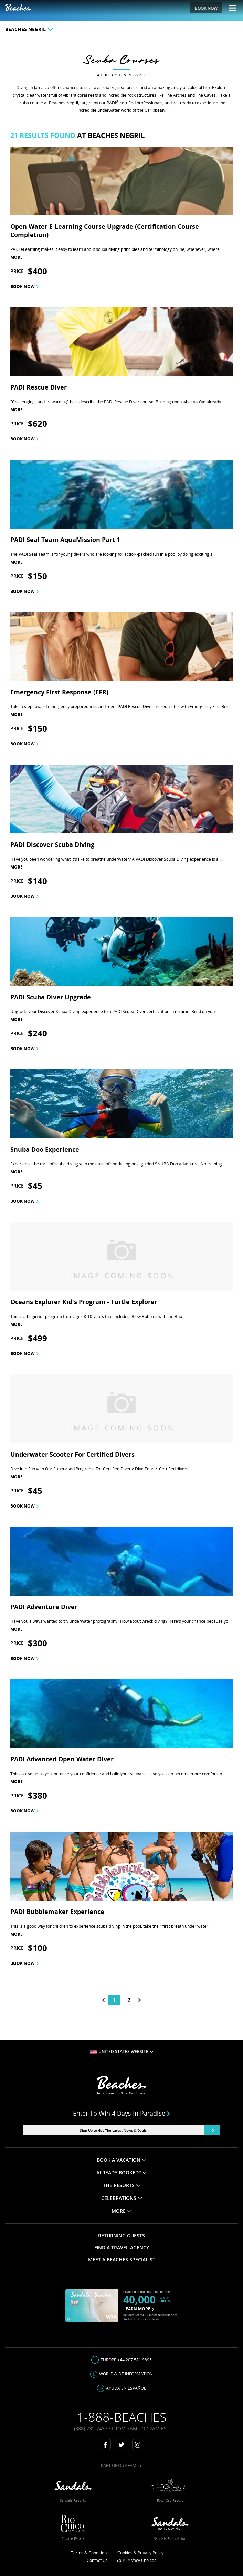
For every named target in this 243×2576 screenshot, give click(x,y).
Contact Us (97, 2560)
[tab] (103, 2000)
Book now (24, 286)
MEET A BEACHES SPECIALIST (121, 2259)
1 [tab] (114, 2000)
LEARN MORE (138, 2309)
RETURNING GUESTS (121, 2235)
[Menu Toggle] (230, 8)
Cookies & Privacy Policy (140, 2553)
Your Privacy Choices (136, 2560)
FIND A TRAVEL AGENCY (121, 2247)
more (16, 257)
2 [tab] (128, 2000)
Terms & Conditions (90, 2553)
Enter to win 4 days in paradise (121, 2113)
